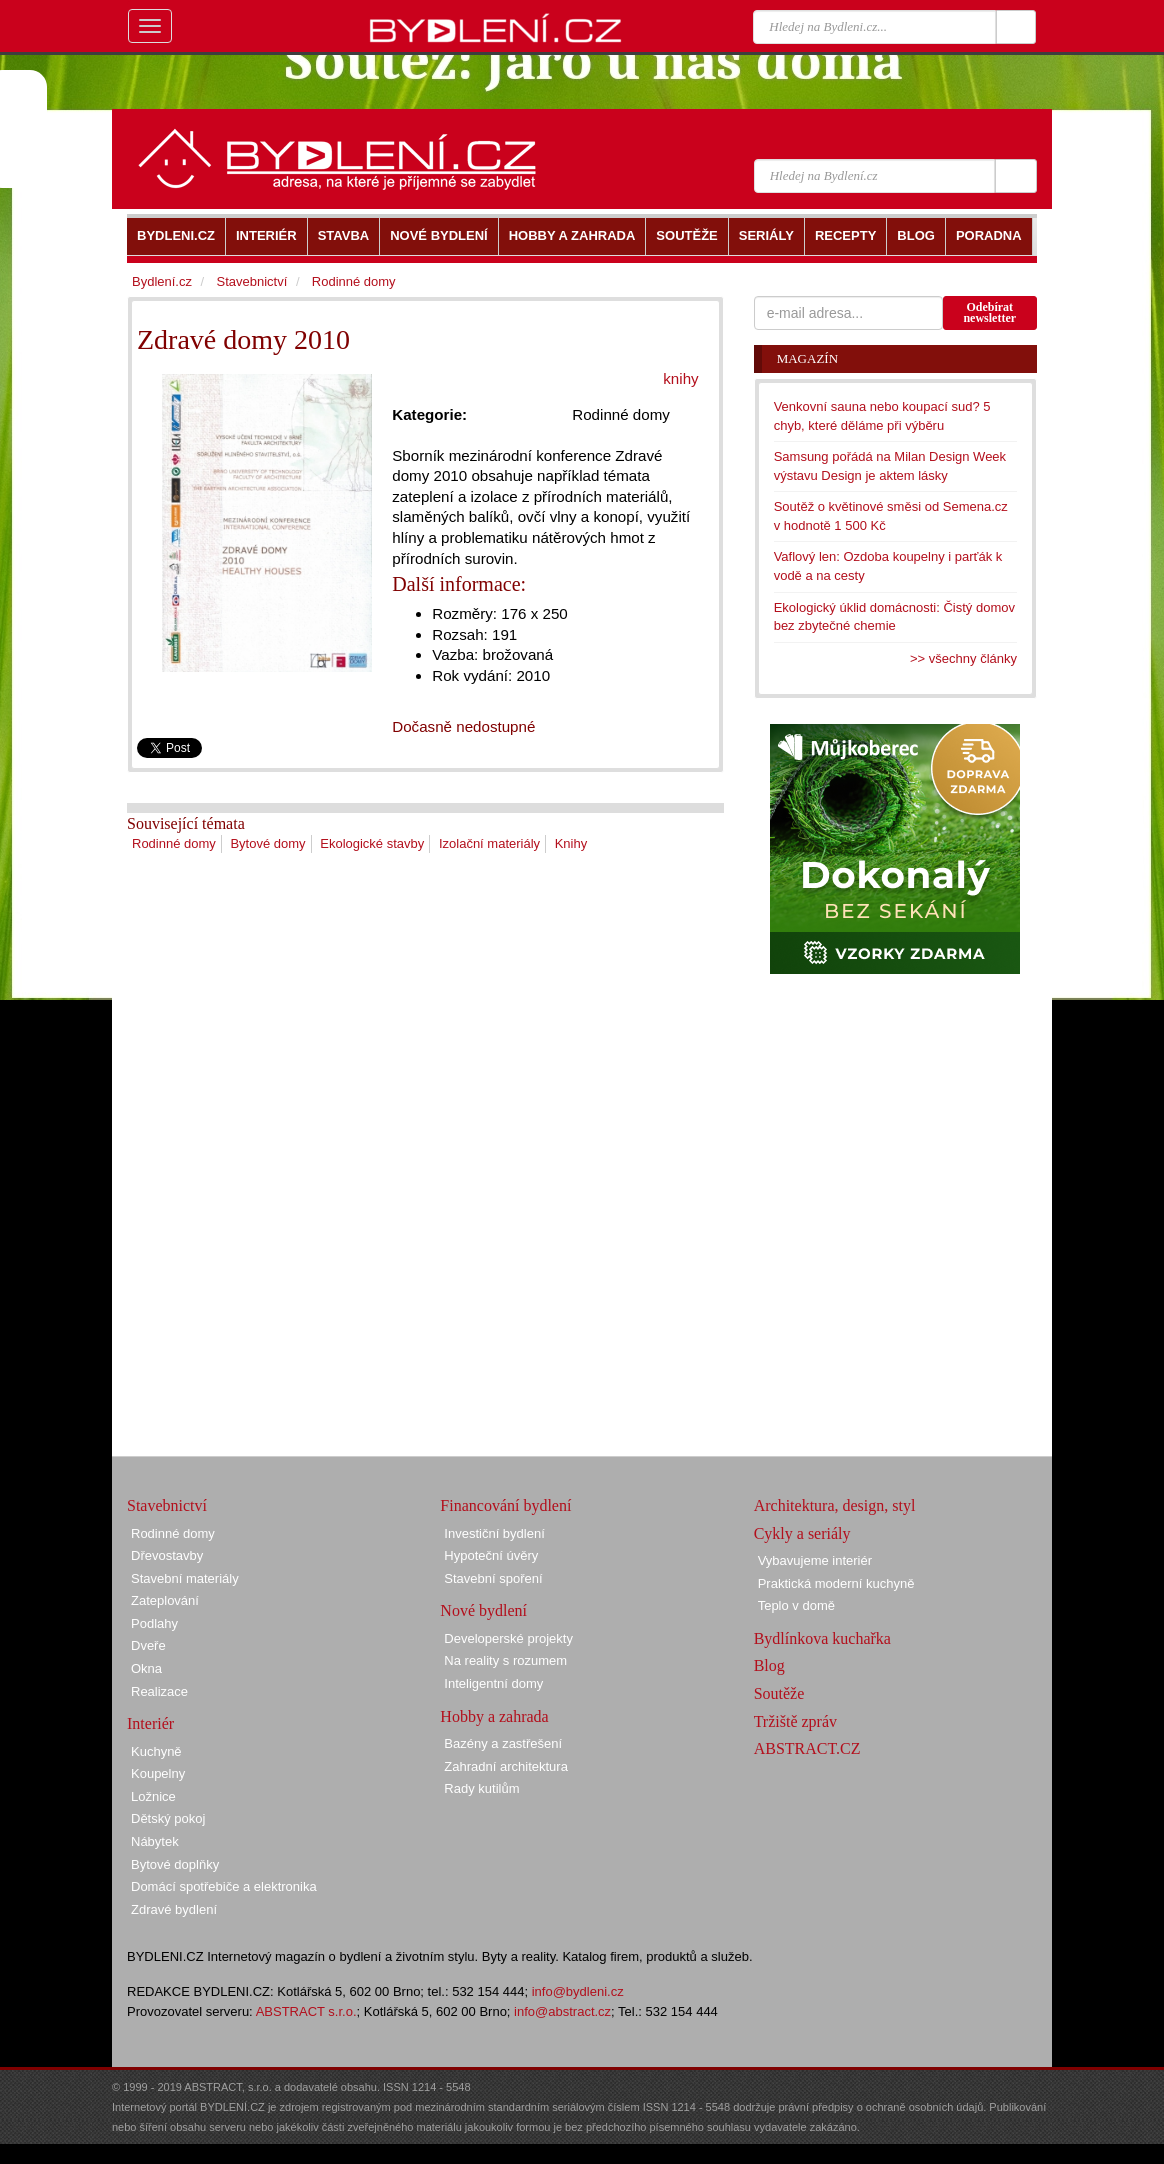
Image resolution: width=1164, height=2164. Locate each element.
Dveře (148, 1645)
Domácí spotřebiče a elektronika (224, 1886)
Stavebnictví (251, 281)
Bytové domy (267, 843)
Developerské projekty (508, 1638)
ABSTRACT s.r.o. (306, 2011)
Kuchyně (156, 1751)
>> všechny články (963, 658)
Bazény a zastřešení (503, 1743)
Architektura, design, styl (835, 1505)
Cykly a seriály (802, 1533)
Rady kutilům (481, 1788)
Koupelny (158, 1773)
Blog (769, 1665)
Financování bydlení (505, 1505)
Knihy (571, 843)
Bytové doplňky (175, 1864)
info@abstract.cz (562, 2011)
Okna (146, 1668)
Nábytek (155, 1841)
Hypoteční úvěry (491, 1555)
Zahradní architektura (506, 1766)
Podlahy (154, 1623)
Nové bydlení (483, 1610)
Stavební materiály (185, 1578)
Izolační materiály (489, 843)
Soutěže (779, 1693)
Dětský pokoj (168, 1818)
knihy (680, 378)
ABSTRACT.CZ (807, 1748)
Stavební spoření (493, 1578)
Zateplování (165, 1600)
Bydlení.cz (162, 281)
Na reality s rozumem (505, 1660)
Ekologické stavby (372, 843)
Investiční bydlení (494, 1533)
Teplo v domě (796, 1605)
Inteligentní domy (493, 1683)
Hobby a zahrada (494, 1716)
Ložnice (153, 1796)
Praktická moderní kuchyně (836, 1583)
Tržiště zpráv (795, 1721)
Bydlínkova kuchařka (822, 1638)
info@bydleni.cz (578, 1991)
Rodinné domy (174, 843)
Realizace (159, 1691)
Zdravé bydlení (174, 1909)
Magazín (807, 358)
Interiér (150, 1723)
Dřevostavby (167, 1555)
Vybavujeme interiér (815, 1560)
